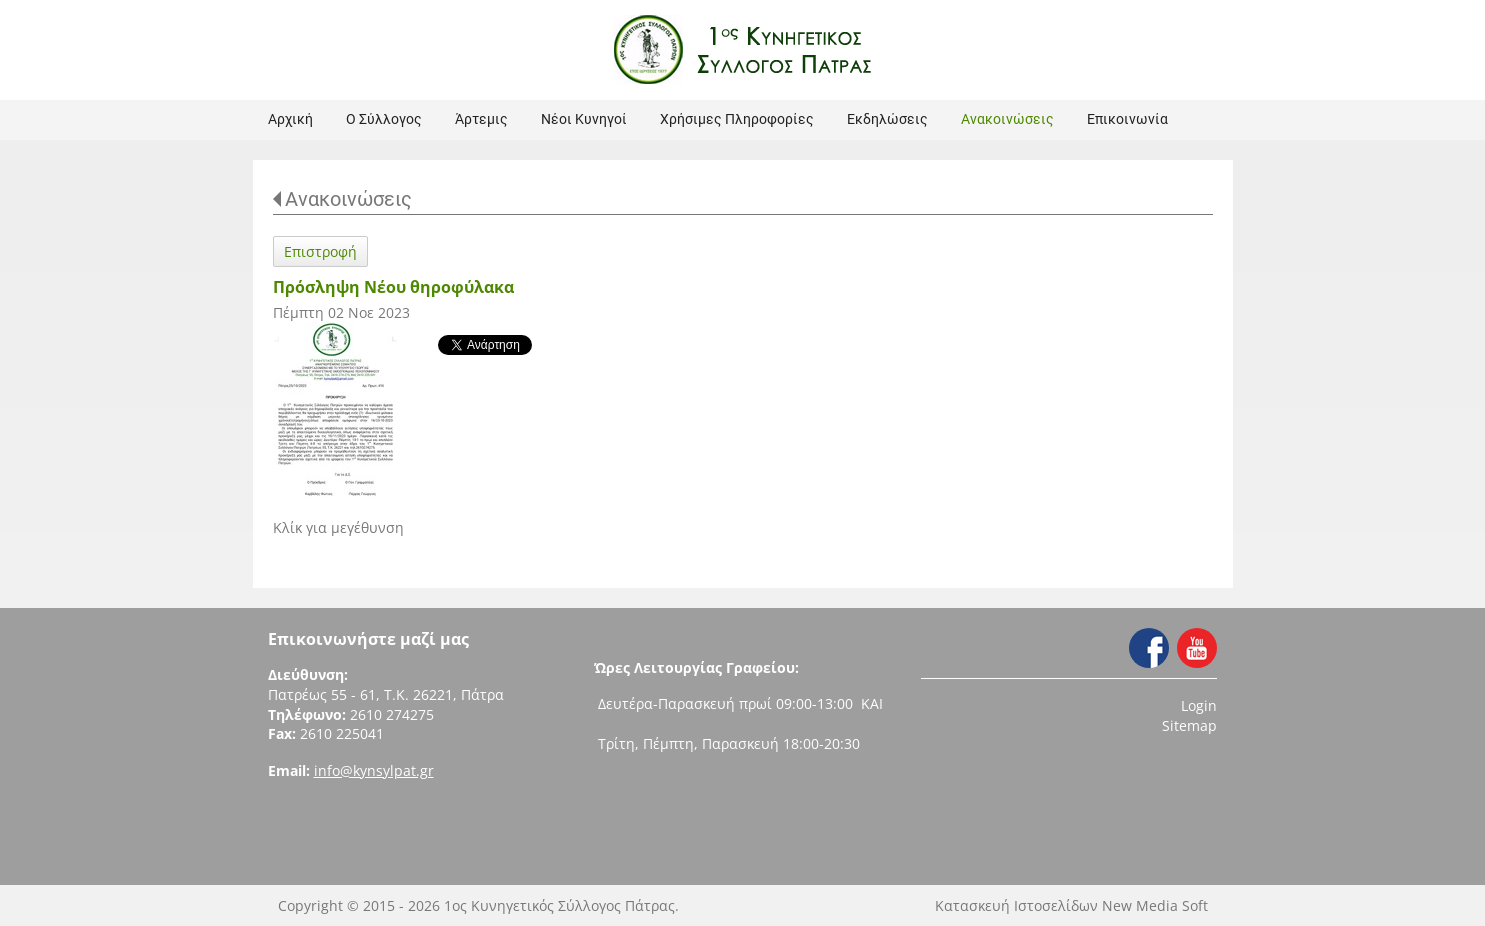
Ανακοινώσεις (348, 199)
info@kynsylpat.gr (374, 770)
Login (1199, 705)
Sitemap (1189, 725)
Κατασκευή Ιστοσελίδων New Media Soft (1071, 905)
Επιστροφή (320, 251)
